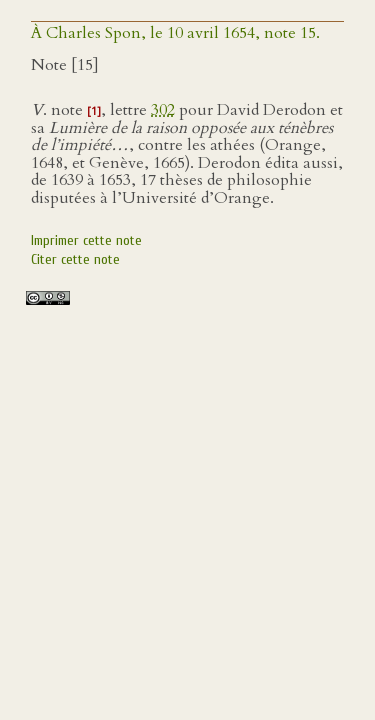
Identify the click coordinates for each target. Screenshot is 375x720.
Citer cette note (75, 259)
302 (163, 110)
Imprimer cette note (86, 240)
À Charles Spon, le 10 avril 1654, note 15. (175, 33)
